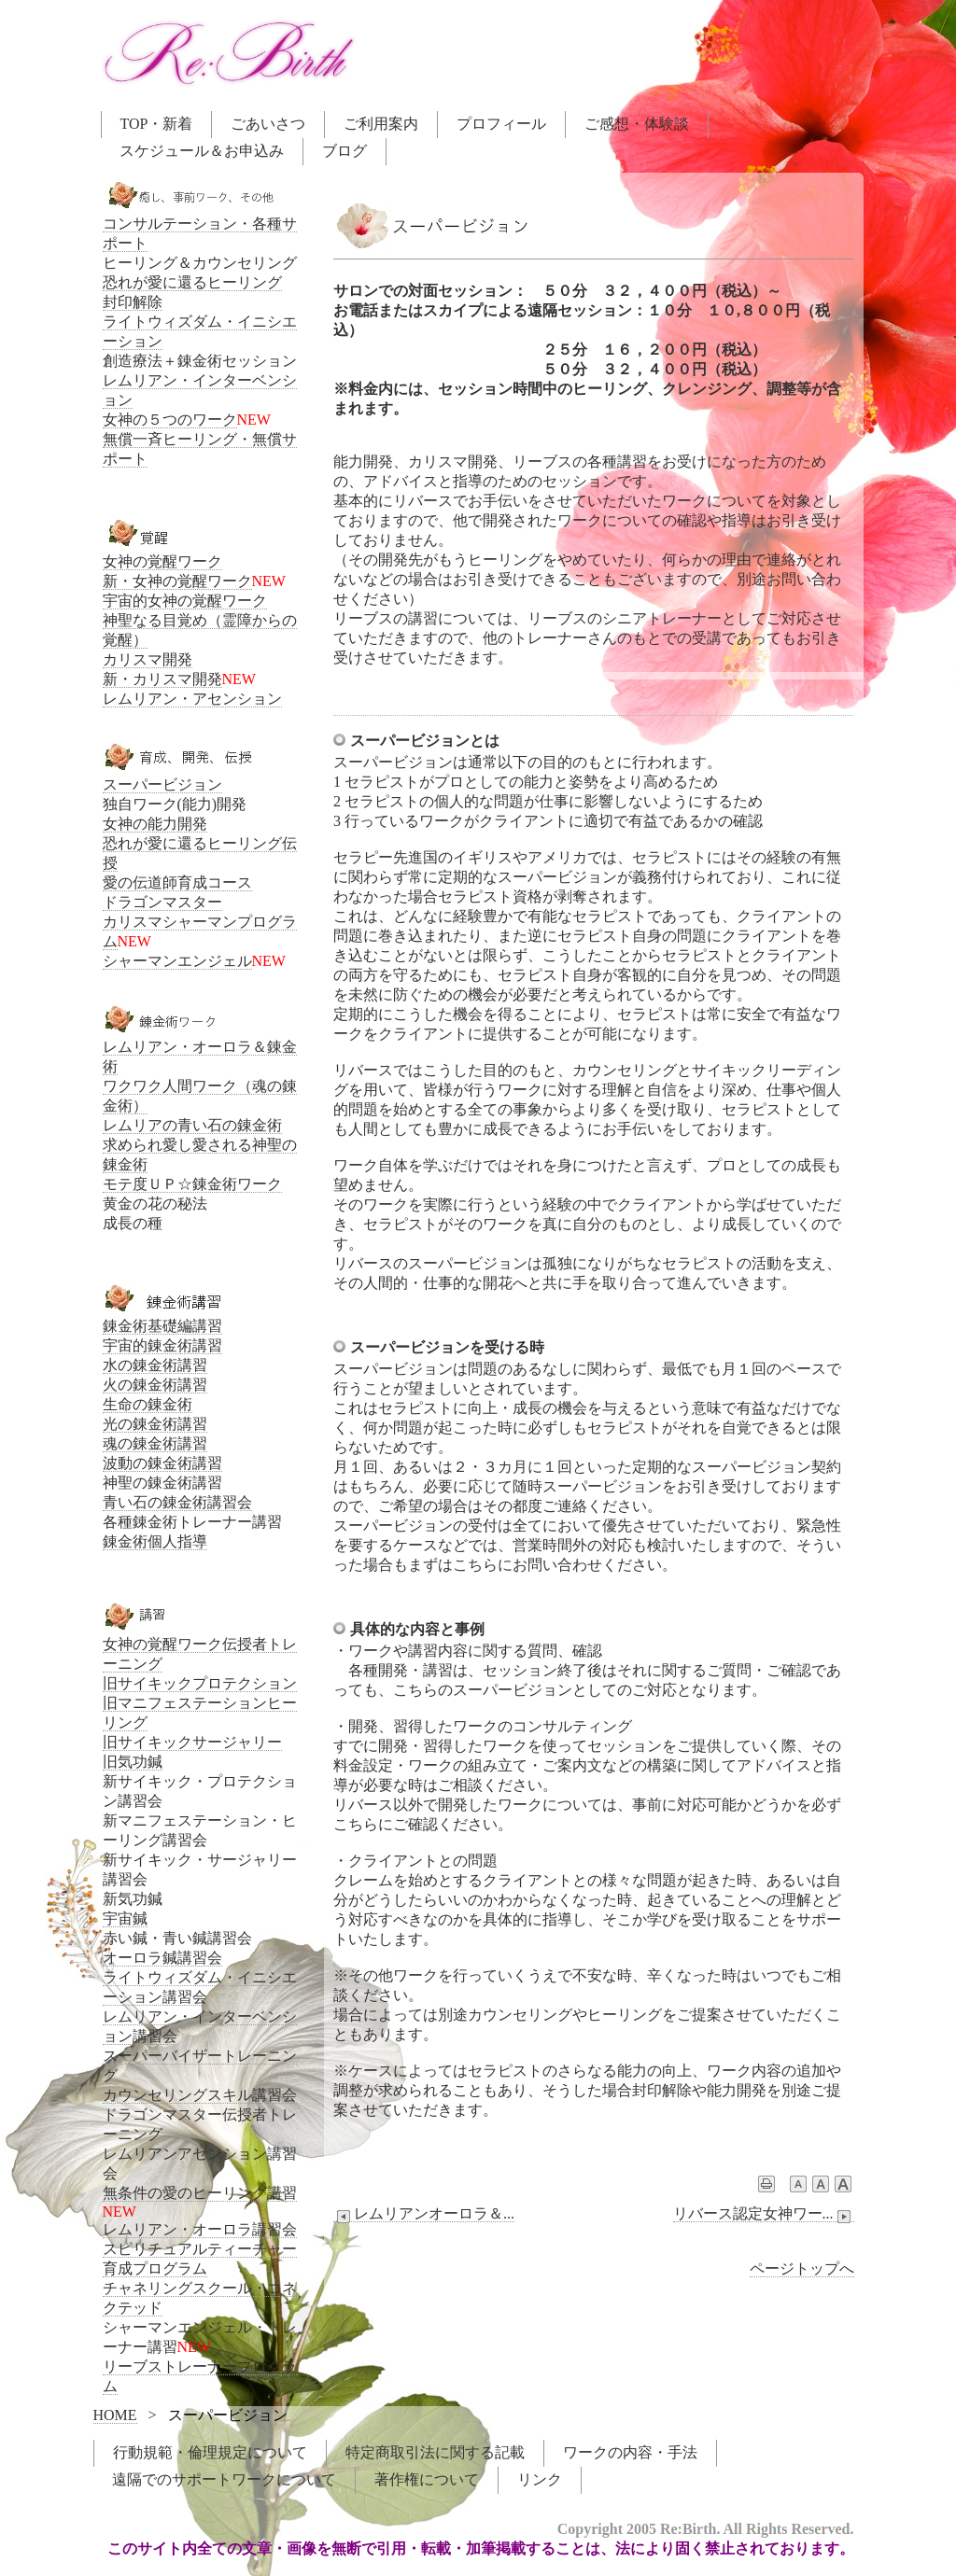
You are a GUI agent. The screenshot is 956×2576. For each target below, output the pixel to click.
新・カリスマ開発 (162, 679)
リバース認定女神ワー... (763, 2213)
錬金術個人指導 (155, 1541)
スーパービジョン (162, 784)
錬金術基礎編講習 (162, 1326)
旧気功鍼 (132, 1762)
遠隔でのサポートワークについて (224, 2479)
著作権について (426, 2479)
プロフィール (501, 124)
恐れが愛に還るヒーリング (192, 282)
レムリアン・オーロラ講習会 (200, 2229)
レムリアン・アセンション (192, 699)
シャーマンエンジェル (177, 961)
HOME (115, 2415)
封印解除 (132, 302)
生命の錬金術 (147, 1404)
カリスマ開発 (147, 659)
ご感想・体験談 (636, 124)
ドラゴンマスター (162, 902)
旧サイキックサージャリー (192, 1742)
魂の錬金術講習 (155, 1443)
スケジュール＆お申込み (202, 151)
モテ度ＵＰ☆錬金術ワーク (192, 1184)
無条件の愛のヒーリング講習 (200, 2193)
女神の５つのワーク (170, 419)
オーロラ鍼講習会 (162, 1958)
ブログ (344, 151)
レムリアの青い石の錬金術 (192, 1125)
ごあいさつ (268, 124)
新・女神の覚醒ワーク (177, 581)
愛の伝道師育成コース (177, 882)
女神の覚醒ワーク (162, 561)
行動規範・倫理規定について (210, 2452)
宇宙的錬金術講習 (162, 1345)
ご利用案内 (381, 124)
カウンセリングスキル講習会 (200, 2095)
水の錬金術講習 (155, 1365)
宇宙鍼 (125, 1918)
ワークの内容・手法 (630, 2452)
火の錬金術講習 (155, 1385)
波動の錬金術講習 (162, 1463)
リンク (539, 2479)
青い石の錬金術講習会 (177, 1502)
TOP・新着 (156, 124)
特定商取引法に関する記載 (435, 2452)
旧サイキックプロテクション (200, 1683)
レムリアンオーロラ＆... (423, 2213)
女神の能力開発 (155, 824)
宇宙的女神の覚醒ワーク (185, 601)
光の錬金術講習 (155, 1424)
